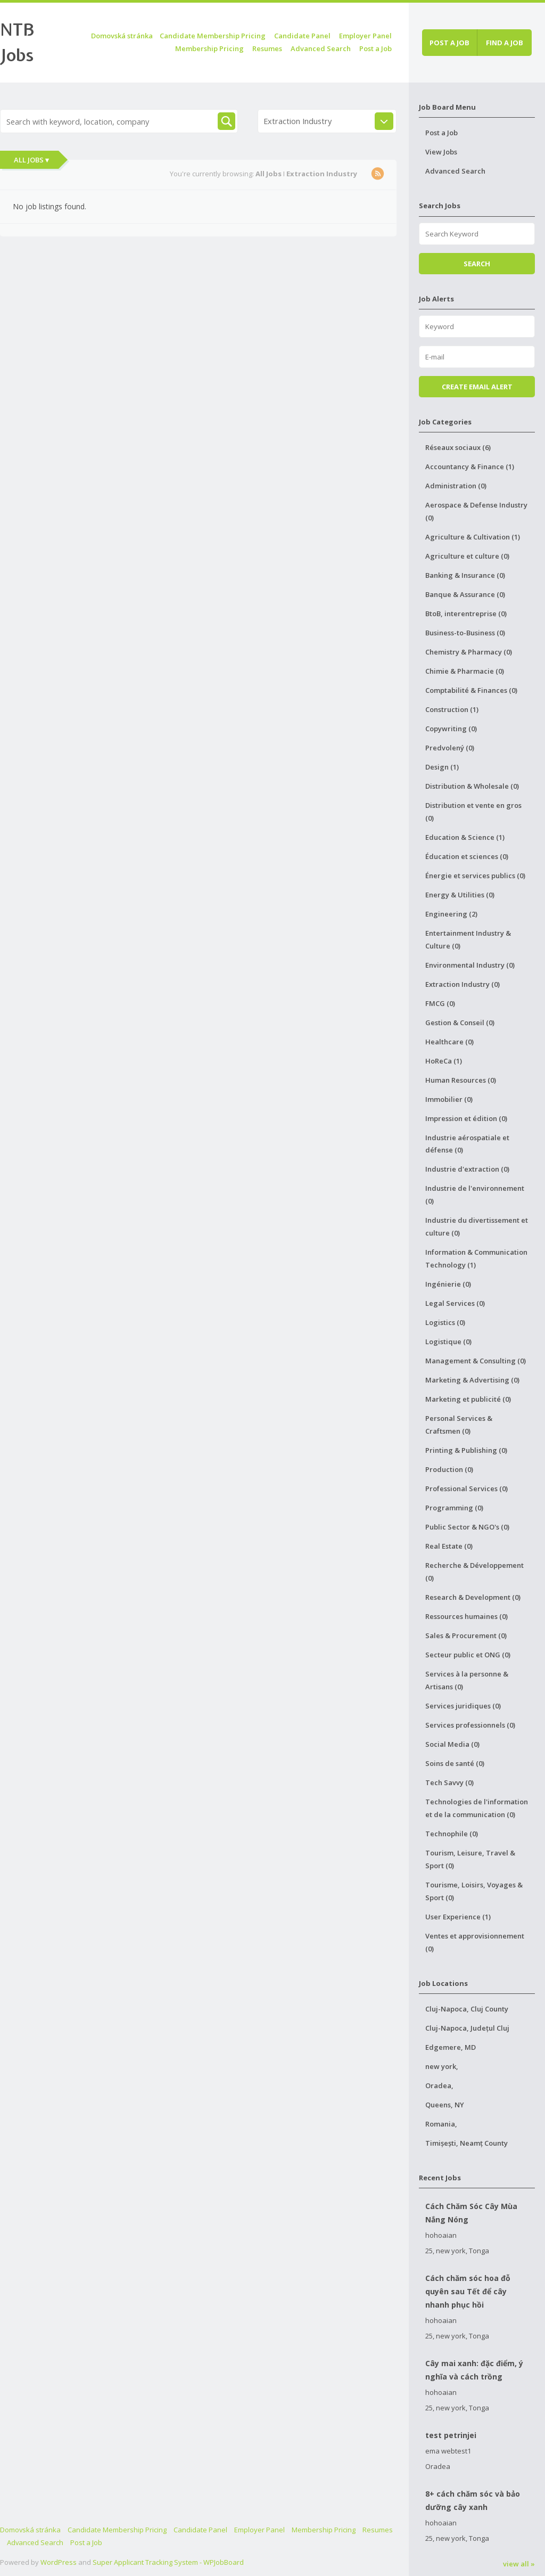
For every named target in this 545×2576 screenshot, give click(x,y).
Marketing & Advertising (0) (472, 1380)
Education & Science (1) (465, 837)
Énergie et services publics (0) (475, 875)
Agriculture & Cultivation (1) (472, 537)
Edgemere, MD (450, 2047)
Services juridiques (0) (463, 1706)
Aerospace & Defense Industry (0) (476, 511)
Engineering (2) (451, 914)
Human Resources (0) (460, 1080)
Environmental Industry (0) (470, 965)
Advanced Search (321, 48)
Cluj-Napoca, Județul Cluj (467, 2028)
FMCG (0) (440, 1003)
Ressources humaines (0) (466, 1616)
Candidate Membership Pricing (213, 35)
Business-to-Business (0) (465, 632)
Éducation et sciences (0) (466, 856)
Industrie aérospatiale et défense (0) (467, 1144)
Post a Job (375, 48)
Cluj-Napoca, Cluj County (466, 2009)
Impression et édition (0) (466, 1118)
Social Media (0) (452, 1744)
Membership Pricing (209, 48)
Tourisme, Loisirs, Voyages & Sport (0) (474, 1891)
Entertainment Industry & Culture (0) (468, 939)
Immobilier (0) (449, 1099)
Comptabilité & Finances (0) (471, 690)
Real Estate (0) (449, 1546)
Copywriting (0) (451, 728)
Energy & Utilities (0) (459, 894)
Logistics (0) (445, 1322)
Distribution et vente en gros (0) (473, 811)
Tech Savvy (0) (449, 1782)
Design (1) (442, 767)
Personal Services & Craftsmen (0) (458, 1424)
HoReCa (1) (443, 1061)
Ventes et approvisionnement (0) (474, 1942)
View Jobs (441, 152)
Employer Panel (365, 35)
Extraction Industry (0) (462, 984)
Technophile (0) (451, 1833)
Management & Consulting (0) (475, 1360)
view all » (519, 2564)
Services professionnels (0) (470, 1725)
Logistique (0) (448, 1341)
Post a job (449, 42)
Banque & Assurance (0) (465, 594)
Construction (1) (451, 709)
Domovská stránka (122, 35)
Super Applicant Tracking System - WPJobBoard (168, 2562)
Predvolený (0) (449, 748)
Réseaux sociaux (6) (458, 447)
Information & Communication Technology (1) (476, 1258)
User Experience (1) (458, 1916)
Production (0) (449, 1469)
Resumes (267, 48)
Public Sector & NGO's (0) (467, 1527)
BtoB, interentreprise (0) (466, 613)
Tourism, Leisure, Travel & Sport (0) (470, 1859)
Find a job (504, 42)
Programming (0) (454, 1507)
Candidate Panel (302, 35)
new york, (441, 2066)
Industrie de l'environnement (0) (474, 1194)
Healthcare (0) (449, 1041)
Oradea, (439, 2085)
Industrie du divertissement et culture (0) (476, 1226)
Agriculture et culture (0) (467, 556)
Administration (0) (455, 485)
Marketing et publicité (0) (468, 1399)
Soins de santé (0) (454, 1763)
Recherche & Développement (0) (474, 1571)
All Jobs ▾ (31, 160)
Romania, (441, 2124)
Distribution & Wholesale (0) (472, 786)
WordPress (58, 2562)
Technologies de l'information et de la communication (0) (476, 1808)
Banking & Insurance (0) (465, 575)
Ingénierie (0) (448, 1284)
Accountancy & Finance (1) (469, 466)
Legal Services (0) (455, 1303)
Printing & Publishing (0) (466, 1450)
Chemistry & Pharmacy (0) (468, 652)
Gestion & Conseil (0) (459, 1022)
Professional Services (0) (466, 1488)
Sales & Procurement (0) (466, 1635)
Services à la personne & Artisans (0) (466, 1680)
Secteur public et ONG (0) (467, 1654)
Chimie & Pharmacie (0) (464, 671)
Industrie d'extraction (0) (467, 1169)
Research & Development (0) (473, 1597)
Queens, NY (444, 2104)
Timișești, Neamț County (466, 2143)
